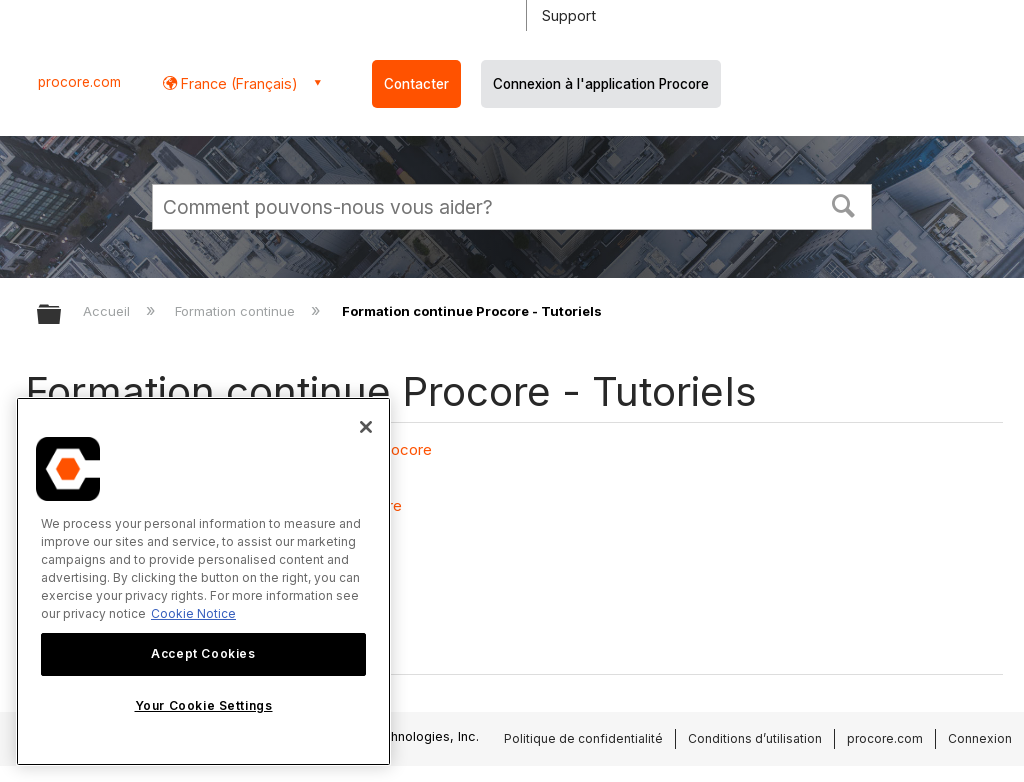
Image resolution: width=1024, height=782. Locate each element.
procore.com (79, 82)
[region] (203, 581)
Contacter (416, 84)
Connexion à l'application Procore (601, 84)
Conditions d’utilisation (755, 738)
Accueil (108, 311)
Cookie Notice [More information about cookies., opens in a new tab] (193, 613)
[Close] (366, 427)
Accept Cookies (203, 653)
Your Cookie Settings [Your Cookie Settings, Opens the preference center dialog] (204, 705)
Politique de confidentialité (583, 738)
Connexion (980, 738)
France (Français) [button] (237, 83)
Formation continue (237, 311)
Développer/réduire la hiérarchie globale (62, 315)
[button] (844, 204)
